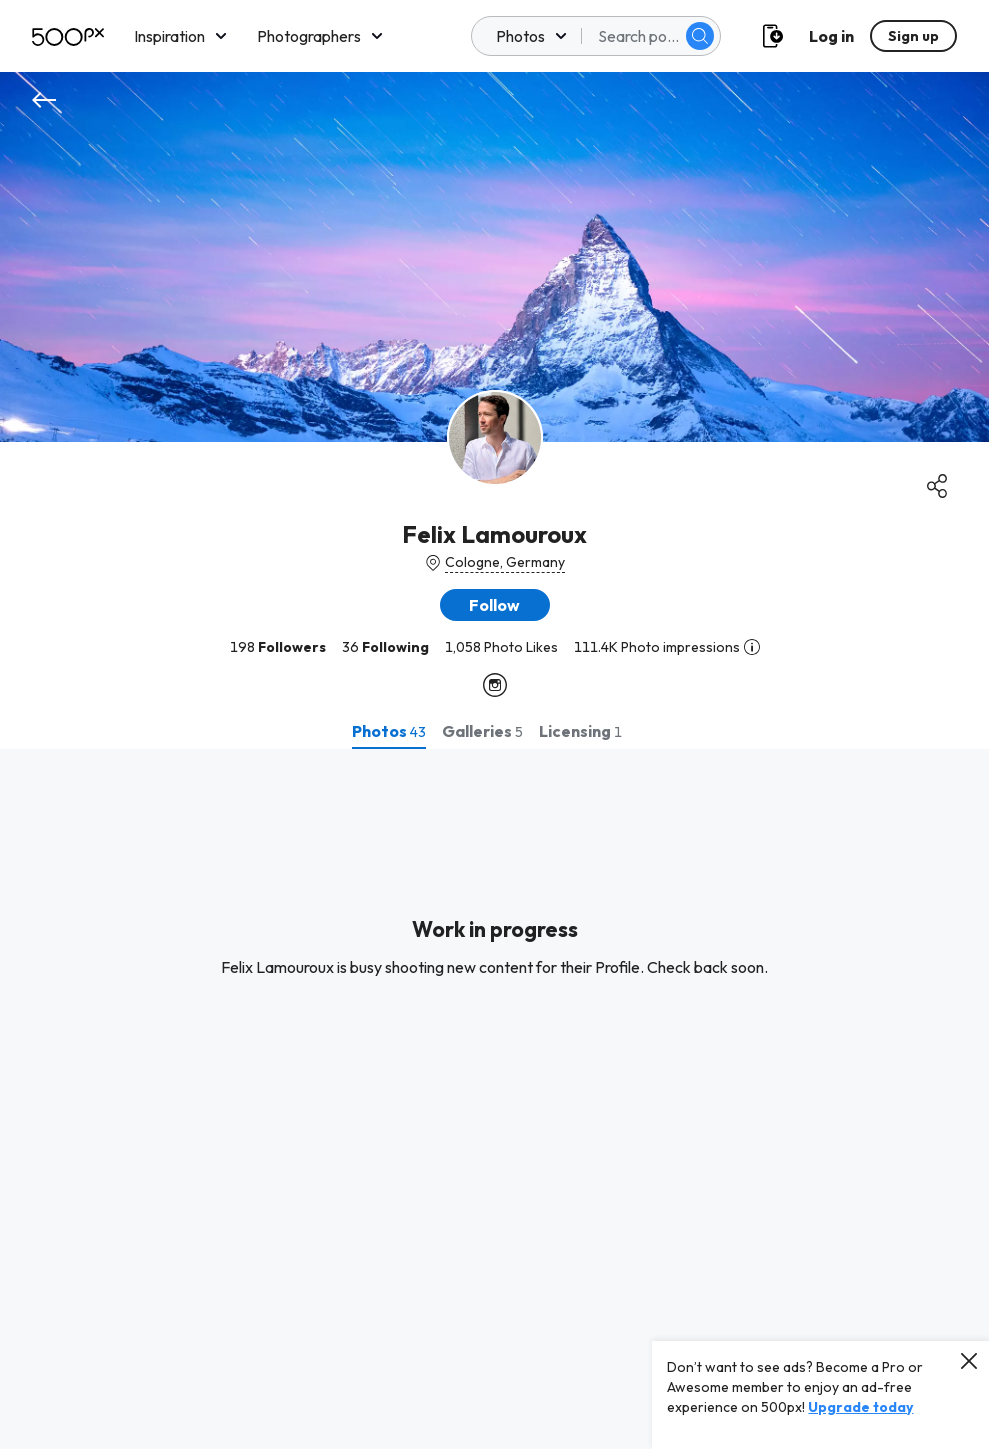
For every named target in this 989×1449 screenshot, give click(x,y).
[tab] (389, 731)
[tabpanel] (494, 1099)
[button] (495, 605)
